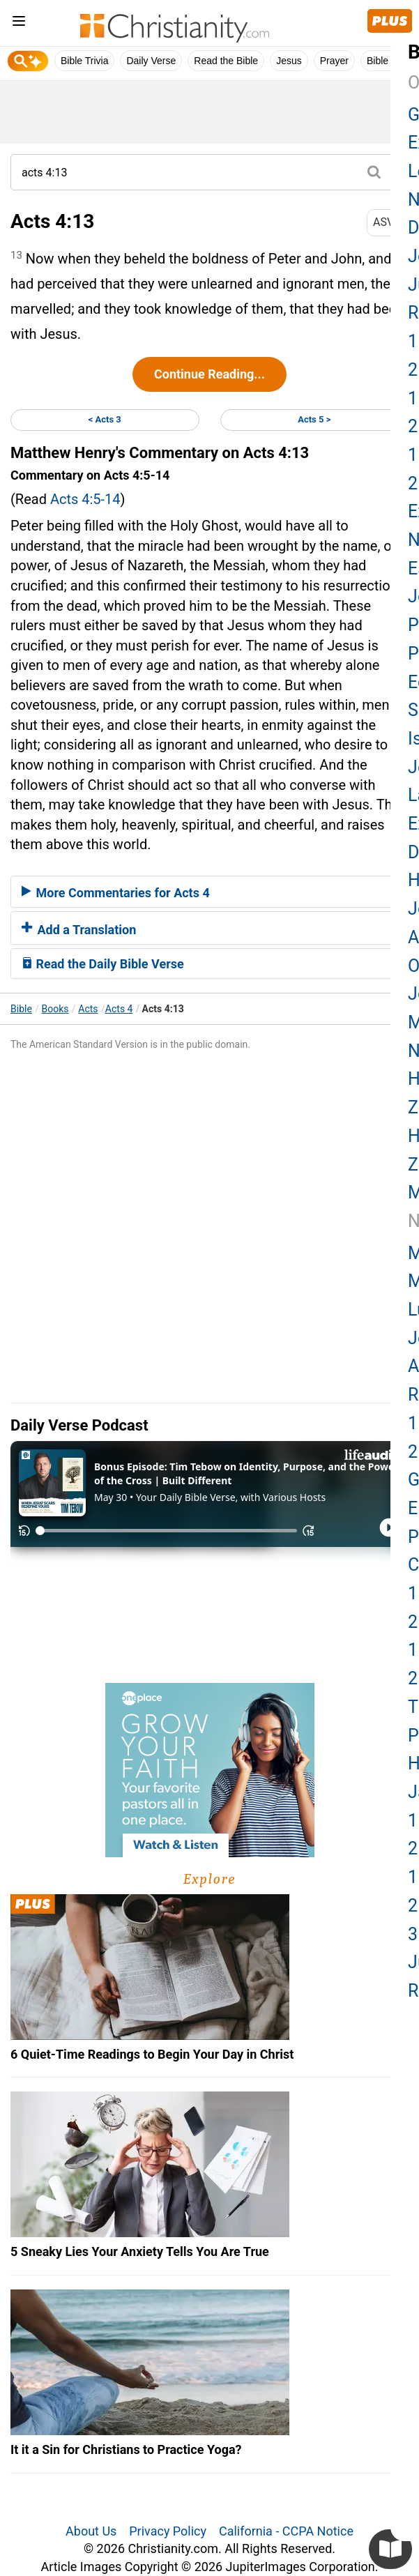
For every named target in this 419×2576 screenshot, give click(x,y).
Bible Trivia (84, 60)
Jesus (289, 60)
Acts (88, 1008)
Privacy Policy (167, 2531)
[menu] (18, 23)
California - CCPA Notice (286, 2531)
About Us (91, 2531)
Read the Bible (226, 60)
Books (55, 1008)
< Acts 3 (105, 419)
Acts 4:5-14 (85, 499)
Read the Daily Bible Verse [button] (103, 964)
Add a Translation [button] (79, 929)
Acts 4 (119, 1008)
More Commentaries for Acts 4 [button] (116, 892)
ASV (387, 222)
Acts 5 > (314, 419)
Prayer (334, 60)
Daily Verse (151, 60)
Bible (21, 1008)
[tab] (209, 891)
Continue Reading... (209, 374)
